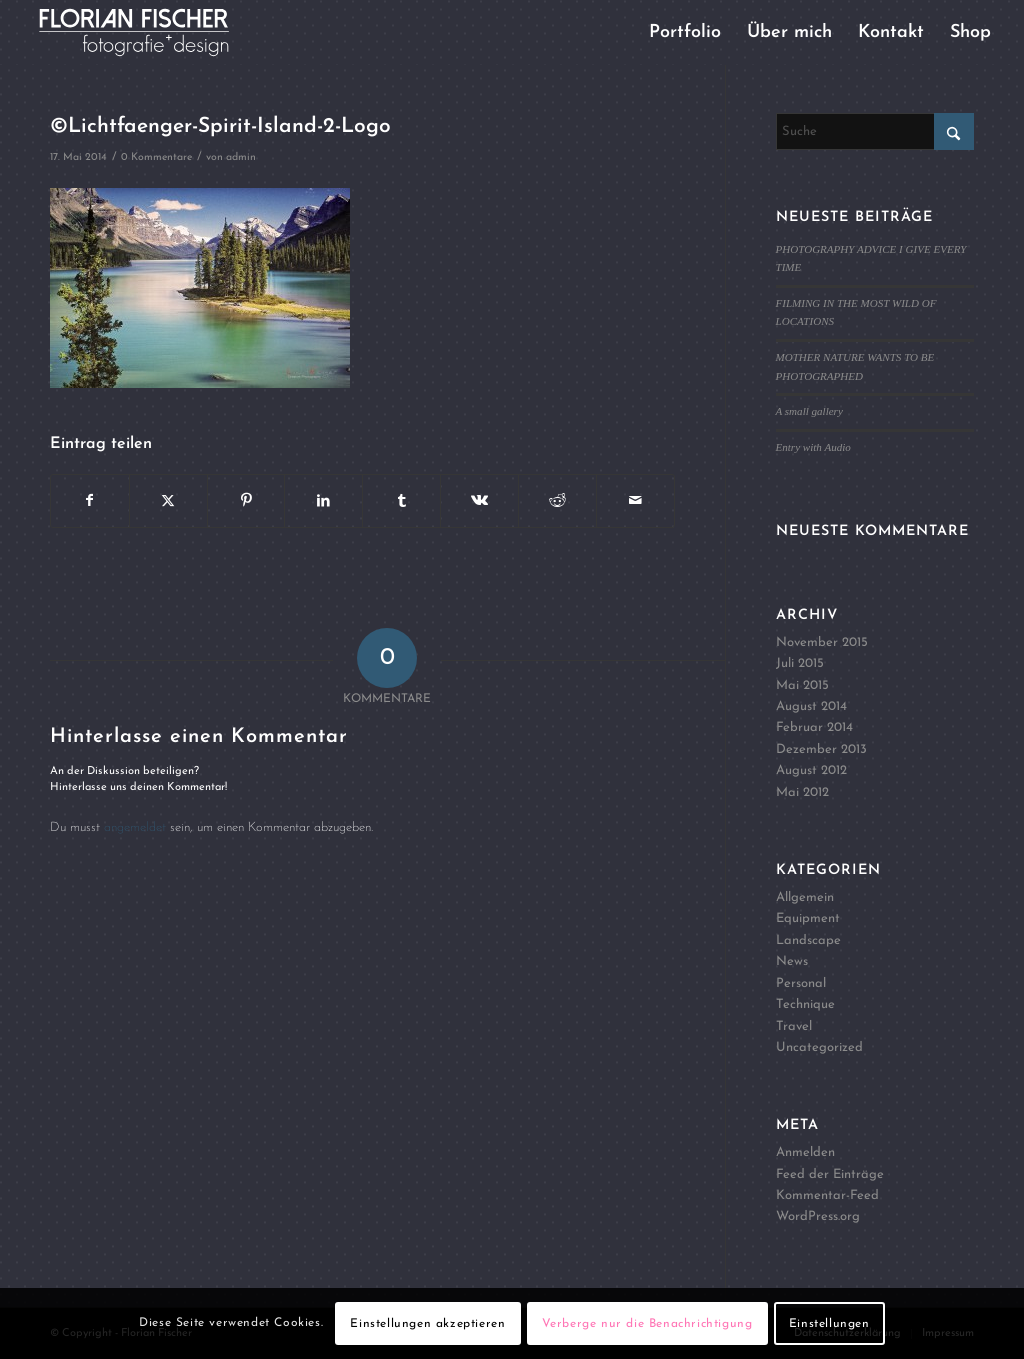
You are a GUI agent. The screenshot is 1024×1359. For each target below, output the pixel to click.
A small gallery (809, 411)
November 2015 (822, 642)
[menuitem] (685, 32)
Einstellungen (829, 1324)
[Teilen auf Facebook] (90, 501)
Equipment (808, 918)
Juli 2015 (800, 663)
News (792, 961)
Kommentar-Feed (827, 1195)
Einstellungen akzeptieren (427, 1324)
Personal (801, 983)
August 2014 (811, 706)
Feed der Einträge (830, 1174)
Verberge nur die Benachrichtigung (647, 1324)
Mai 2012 (802, 792)
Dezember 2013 (821, 749)
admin (241, 157)
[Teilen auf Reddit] (557, 501)
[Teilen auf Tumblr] (401, 501)
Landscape (808, 940)
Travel (794, 1026)
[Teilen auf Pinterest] (246, 501)
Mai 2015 (802, 685)
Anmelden (805, 1152)
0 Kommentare (156, 157)
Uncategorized (819, 1047)
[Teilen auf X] (168, 501)
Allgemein (805, 897)
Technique (805, 1004)
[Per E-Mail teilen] (635, 501)
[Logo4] (150, 32)
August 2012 (811, 770)
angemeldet (135, 827)
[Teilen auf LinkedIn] (323, 501)
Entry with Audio (813, 447)
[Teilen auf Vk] (479, 501)
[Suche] (875, 131)
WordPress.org (818, 1216)
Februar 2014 (814, 727)
